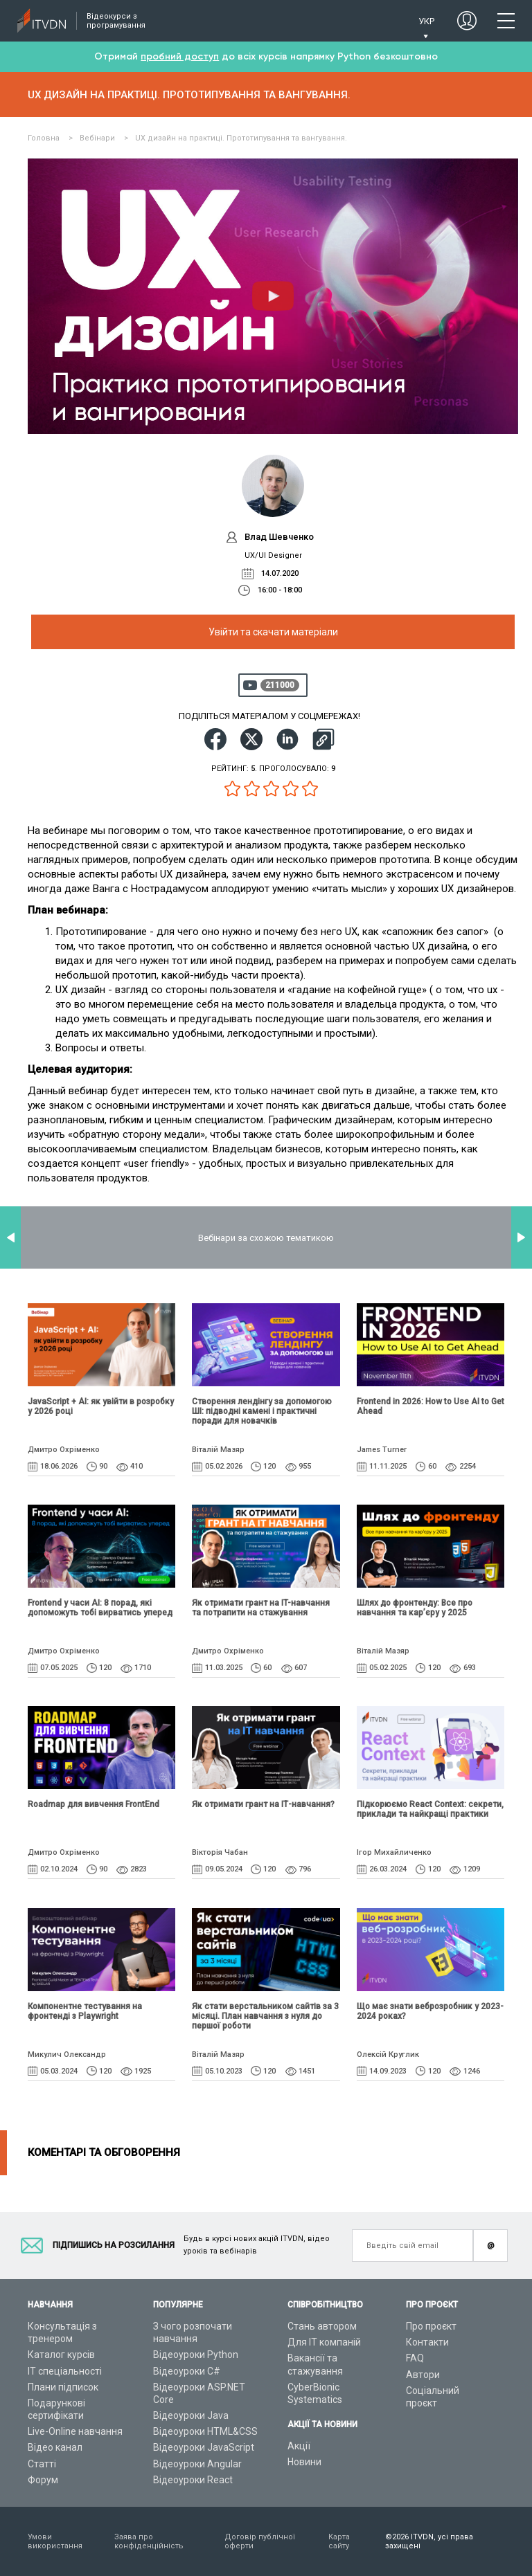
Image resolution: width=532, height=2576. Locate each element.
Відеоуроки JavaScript (203, 2447)
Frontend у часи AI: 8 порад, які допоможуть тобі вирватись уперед (100, 1607)
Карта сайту (339, 2541)
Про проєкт (431, 2326)
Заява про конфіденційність (149, 2541)
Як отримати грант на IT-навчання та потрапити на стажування (261, 1607)
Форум (43, 2479)
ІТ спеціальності (65, 2371)
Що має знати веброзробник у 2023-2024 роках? (430, 2075)
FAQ (415, 2358)
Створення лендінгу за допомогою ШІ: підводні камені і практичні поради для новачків (262, 1411)
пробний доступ (180, 56)
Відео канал (55, 2447)
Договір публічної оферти (259, 2541)
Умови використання (55, 2541)
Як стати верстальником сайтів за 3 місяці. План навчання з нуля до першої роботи (265, 2016)
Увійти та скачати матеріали (273, 631)
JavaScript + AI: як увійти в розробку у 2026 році (101, 1406)
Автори (423, 2374)
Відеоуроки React (193, 2479)
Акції (298, 2445)
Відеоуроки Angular (197, 2463)
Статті (42, 2463)
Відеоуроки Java (191, 2415)
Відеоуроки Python (195, 2354)
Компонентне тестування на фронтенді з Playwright (85, 2011)
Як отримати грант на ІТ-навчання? (263, 1804)
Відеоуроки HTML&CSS (205, 2431)
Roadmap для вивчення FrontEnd (93, 1804)
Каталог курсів (61, 2354)
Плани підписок (63, 2387)
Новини (304, 2461)
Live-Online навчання (75, 2431)
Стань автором (322, 2326)
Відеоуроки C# (186, 2371)
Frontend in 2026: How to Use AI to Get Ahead (430, 1406)
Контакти (427, 2342)
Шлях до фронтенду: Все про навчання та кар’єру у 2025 (414, 1607)
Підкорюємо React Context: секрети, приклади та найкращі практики (430, 1809)
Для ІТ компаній (324, 2342)
